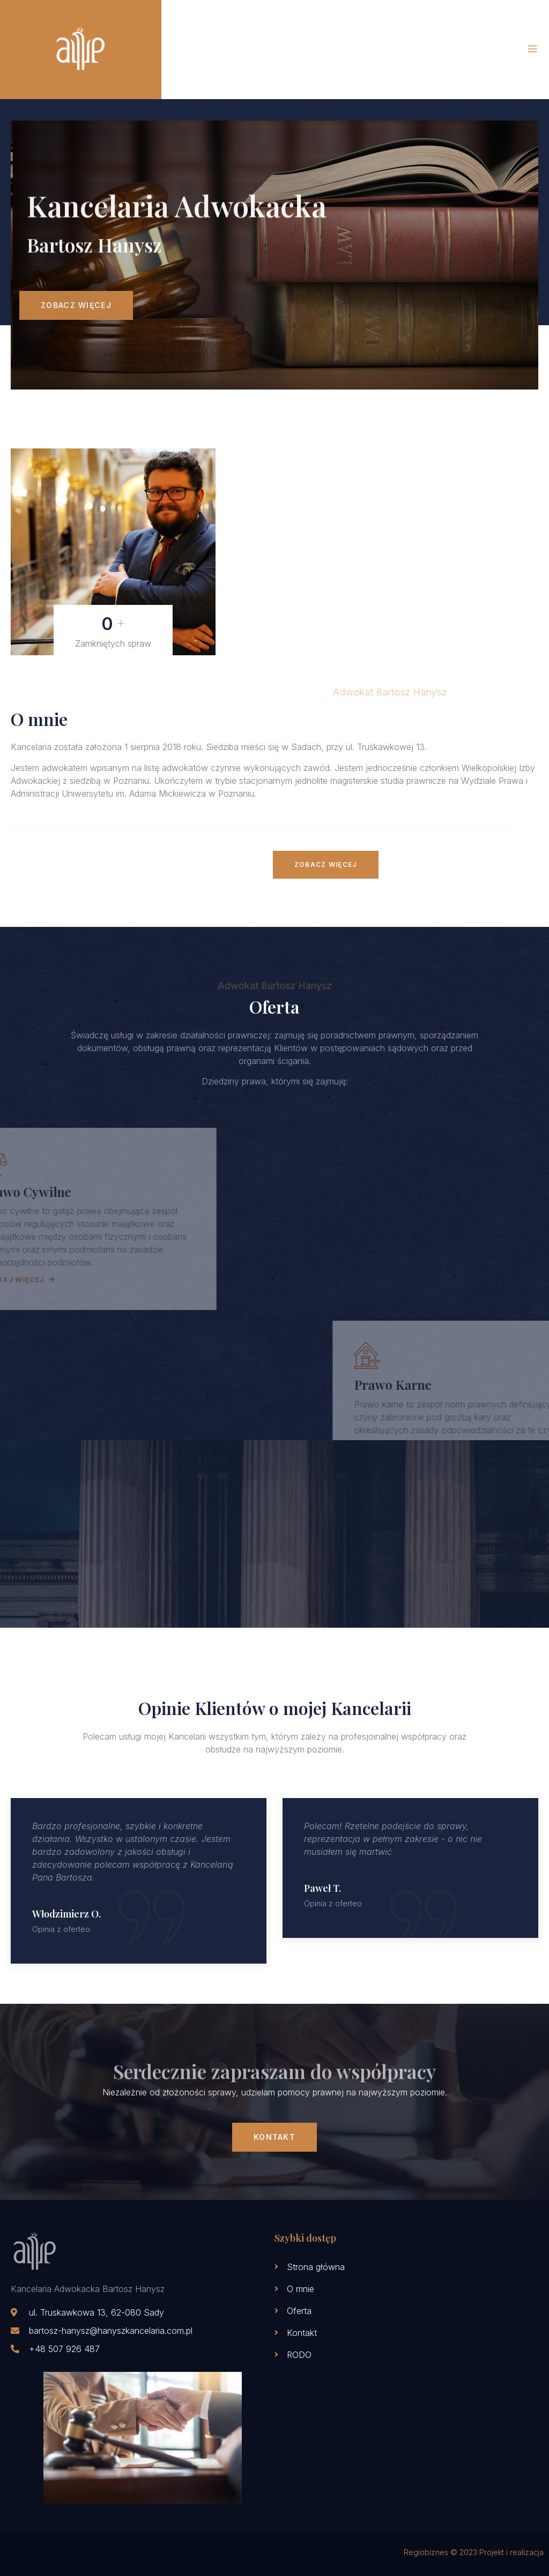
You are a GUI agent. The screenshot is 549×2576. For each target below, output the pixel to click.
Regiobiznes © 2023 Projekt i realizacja (474, 2552)
